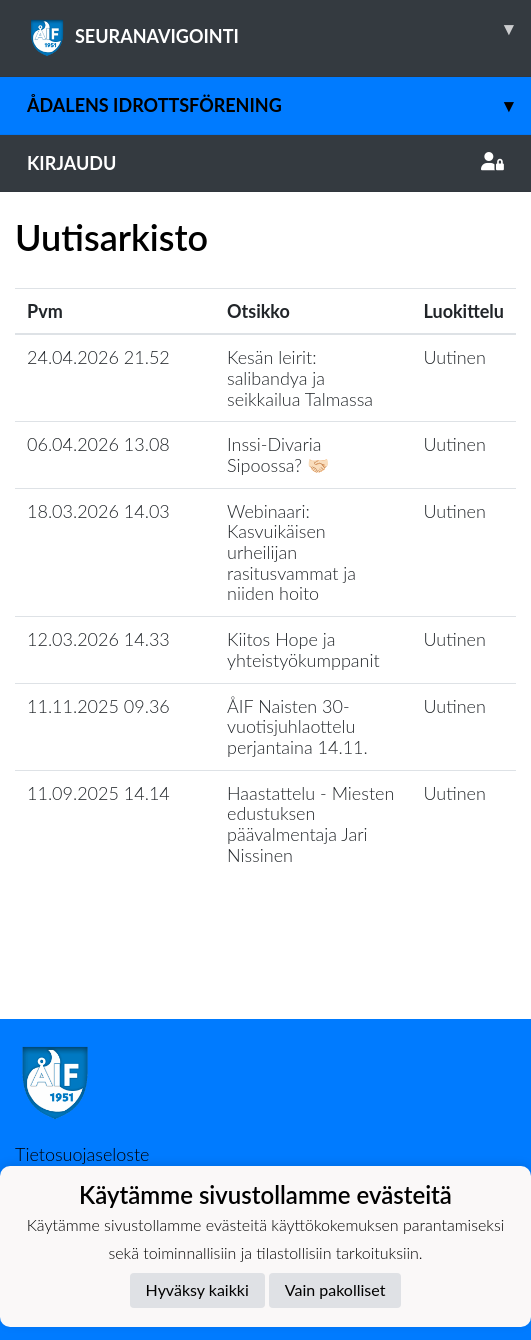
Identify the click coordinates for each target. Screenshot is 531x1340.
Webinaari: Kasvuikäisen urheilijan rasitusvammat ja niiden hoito (291, 552)
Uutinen (455, 357)
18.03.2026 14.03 (98, 511)
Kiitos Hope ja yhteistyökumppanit (303, 649)
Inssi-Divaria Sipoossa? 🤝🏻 (278, 454)
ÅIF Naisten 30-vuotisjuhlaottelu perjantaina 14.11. (297, 726)
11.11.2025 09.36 (98, 706)
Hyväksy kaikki (197, 1289)
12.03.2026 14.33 (98, 639)
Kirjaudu (265, 163)
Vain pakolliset (335, 1289)
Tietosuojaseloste (82, 1154)
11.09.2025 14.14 (98, 793)
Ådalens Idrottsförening (279, 105)
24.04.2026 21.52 (98, 357)
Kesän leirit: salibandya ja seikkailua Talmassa (300, 377)
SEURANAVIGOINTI (279, 29)
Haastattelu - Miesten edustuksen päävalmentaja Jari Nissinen (310, 824)
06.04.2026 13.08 (98, 444)
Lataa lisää (265, 975)
